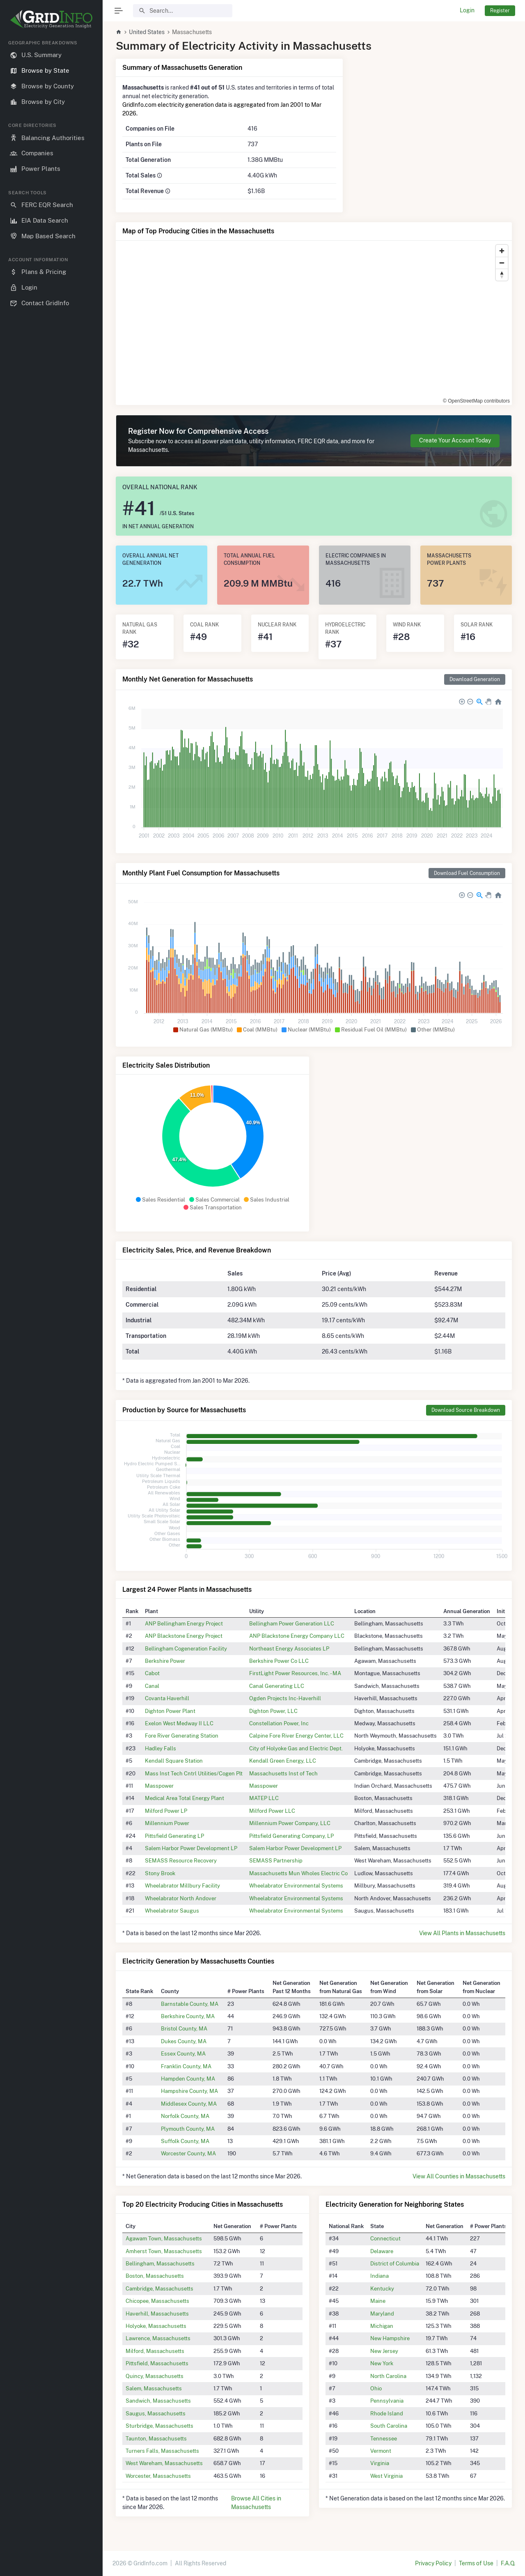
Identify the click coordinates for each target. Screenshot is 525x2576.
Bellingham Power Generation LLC (291, 1623)
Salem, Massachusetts (154, 2388)
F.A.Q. (508, 2563)
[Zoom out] (502, 263)
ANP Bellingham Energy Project (184, 1623)
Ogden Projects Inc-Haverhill (285, 1698)
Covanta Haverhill (167, 1698)
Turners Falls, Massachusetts (162, 2450)
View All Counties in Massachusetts (459, 2176)
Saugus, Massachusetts (156, 2413)
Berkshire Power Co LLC (279, 1660)
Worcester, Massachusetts (158, 2475)
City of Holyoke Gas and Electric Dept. (296, 1748)
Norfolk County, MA (185, 2116)
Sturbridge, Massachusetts (159, 2425)
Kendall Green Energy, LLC (282, 1760)
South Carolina (388, 2425)
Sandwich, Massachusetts (158, 2400)
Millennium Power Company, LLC (289, 1823)
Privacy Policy (433, 2563)
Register (500, 10)
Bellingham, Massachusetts (160, 2263)
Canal (152, 1686)
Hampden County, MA (188, 2078)
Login (467, 10)
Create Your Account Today (455, 440)
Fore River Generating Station (181, 1735)
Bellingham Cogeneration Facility (186, 1648)
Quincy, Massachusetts (154, 2376)
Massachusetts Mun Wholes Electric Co (298, 1873)
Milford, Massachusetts (155, 2351)
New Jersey (384, 2351)
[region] (51, 1301)
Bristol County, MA (184, 2028)
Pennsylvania (386, 2400)
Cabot (152, 1673)
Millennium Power (167, 1823)
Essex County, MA (183, 2053)
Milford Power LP (166, 1810)
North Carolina (388, 2376)
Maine (377, 2300)
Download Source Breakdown (465, 1410)
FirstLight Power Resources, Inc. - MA (295, 1673)
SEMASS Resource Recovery (181, 1860)
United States (147, 32)
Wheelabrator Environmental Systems (296, 1885)
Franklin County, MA (186, 2066)
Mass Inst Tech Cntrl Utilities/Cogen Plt (194, 1773)
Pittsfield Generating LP (174, 1835)
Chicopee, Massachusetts (157, 2300)
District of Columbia (394, 2263)
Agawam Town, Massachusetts (164, 2238)
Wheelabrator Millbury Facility (182, 1885)
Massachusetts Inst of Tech (283, 1773)
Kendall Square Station (174, 1760)
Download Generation (474, 679)
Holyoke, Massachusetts (156, 2326)
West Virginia (386, 2475)
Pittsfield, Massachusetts (157, 2363)
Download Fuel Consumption (467, 873)
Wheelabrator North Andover (180, 1898)
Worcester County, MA (188, 2153)
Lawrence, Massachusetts (158, 2338)
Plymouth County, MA (188, 2128)
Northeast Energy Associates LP (289, 1648)
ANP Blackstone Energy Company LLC (296, 1635)
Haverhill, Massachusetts (157, 2313)
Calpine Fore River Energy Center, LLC (296, 1735)
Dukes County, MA (183, 2041)
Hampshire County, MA (189, 2091)
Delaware (381, 2251)
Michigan (381, 2326)
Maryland (382, 2313)
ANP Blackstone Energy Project (183, 1635)
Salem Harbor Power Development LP (191, 1848)
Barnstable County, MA (189, 2003)
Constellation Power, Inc (279, 1723)
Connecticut (385, 2238)
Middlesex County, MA (189, 2103)
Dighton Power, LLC (273, 1711)
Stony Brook (160, 1873)
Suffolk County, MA (185, 2141)
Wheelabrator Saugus (172, 1910)
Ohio (376, 2388)
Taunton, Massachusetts (156, 2438)
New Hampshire (390, 2338)
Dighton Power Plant (170, 1711)
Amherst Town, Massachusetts (164, 2251)
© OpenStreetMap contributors (476, 401)
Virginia (379, 2463)
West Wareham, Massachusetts (164, 2463)
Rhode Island (386, 2413)
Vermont (380, 2450)
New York (381, 2363)
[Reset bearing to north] (502, 275)
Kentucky (382, 2288)
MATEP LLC (264, 1798)
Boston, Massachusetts (155, 2275)
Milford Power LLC (272, 1810)
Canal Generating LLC (276, 1686)
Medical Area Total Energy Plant (184, 1798)
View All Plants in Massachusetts (462, 1933)
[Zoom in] (502, 251)
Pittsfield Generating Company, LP (291, 1835)
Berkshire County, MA (188, 2016)
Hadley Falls (160, 1748)
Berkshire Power (165, 1660)
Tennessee (383, 2438)
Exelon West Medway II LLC (179, 1723)
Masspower (159, 1785)
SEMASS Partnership (276, 1860)
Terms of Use (476, 2563)
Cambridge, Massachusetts (159, 2288)
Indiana (379, 2275)
